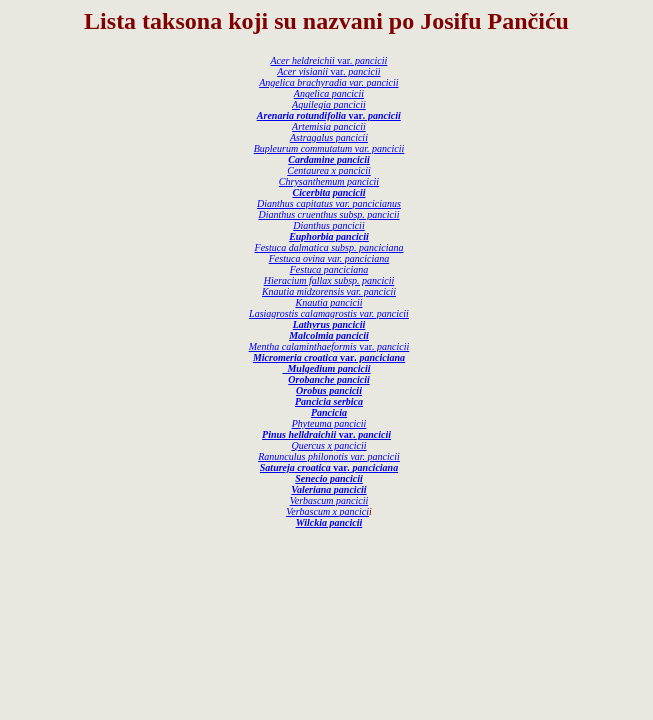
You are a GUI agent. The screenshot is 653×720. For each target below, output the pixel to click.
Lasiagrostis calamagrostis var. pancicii (329, 313)
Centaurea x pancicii (329, 170)
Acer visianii (303, 71)
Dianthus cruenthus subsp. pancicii (328, 214)
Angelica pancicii (329, 93)
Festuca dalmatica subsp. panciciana (329, 247)
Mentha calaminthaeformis (304, 346)
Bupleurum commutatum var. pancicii (329, 148)
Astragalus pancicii (329, 137)
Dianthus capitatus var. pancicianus (329, 203)
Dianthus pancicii (328, 225)
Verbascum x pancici (327, 511)
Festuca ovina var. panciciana (329, 258)
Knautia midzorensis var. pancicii (329, 291)
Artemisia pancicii (329, 126)
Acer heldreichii (304, 60)
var (362, 60)
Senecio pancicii (329, 478)
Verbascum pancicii (329, 500)
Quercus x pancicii (328, 445)
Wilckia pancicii (329, 522)
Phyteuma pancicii (329, 423)
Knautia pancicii (329, 302)
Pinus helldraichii (300, 434)
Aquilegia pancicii (329, 104)
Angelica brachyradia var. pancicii (328, 82)
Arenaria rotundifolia (303, 115)
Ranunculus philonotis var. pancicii (329, 456)
